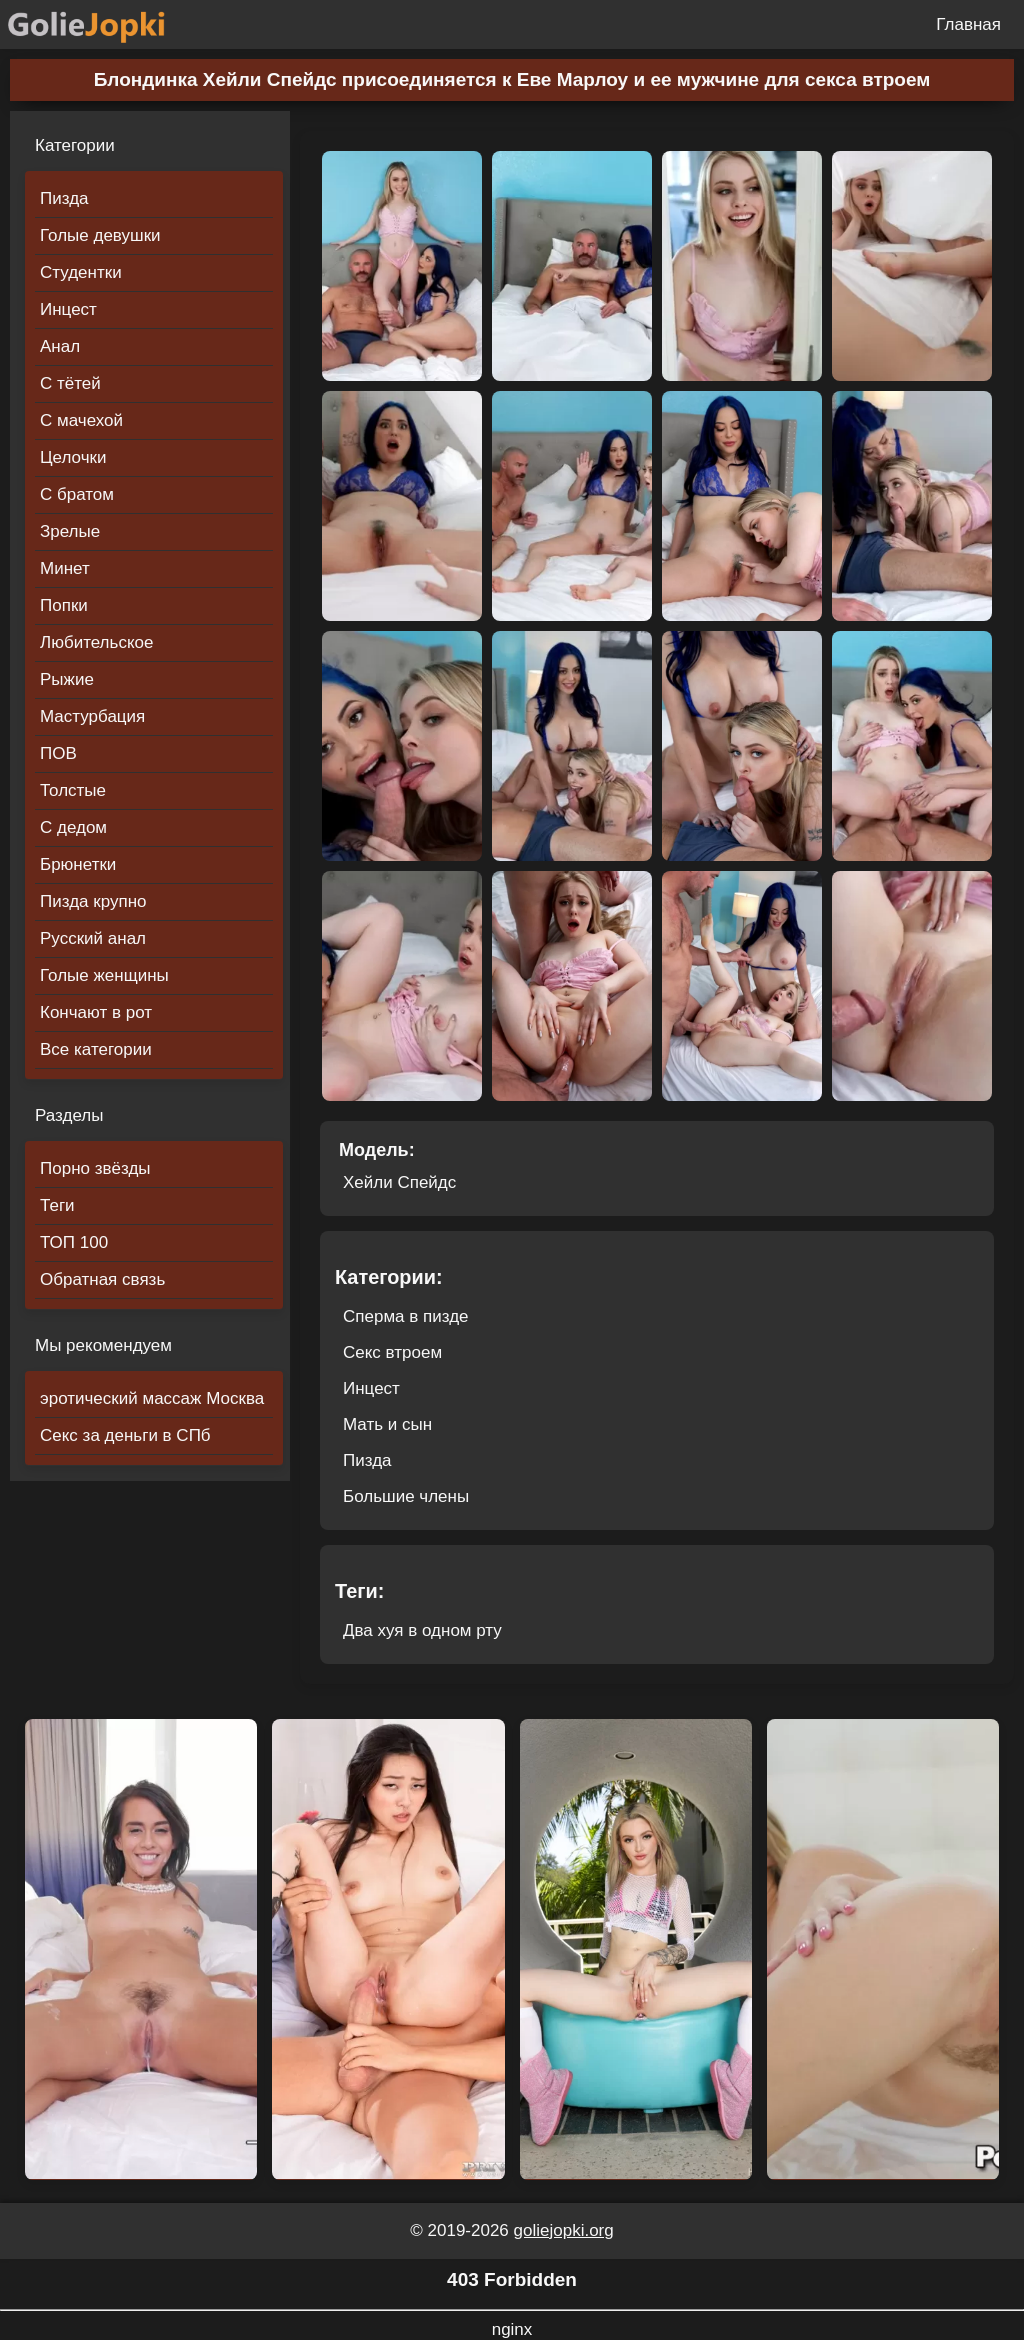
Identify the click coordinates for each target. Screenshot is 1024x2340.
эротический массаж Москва (152, 1398)
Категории (75, 145)
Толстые (73, 790)
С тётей (70, 383)
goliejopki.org (564, 2230)
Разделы (69, 1115)
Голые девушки (100, 235)
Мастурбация (92, 716)
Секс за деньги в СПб (125, 1435)
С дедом (73, 827)
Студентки (81, 272)
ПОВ (58, 753)
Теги (57, 1205)
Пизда (64, 198)
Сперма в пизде (406, 1316)
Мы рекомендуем (103, 1345)
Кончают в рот (96, 1012)
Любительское (96, 642)
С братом (77, 494)
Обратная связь (102, 1279)
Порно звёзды (95, 1168)
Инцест (68, 309)
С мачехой (81, 420)
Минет (65, 568)
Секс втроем (392, 1352)
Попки (64, 605)
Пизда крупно (93, 901)
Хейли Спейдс (399, 1182)
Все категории (96, 1049)
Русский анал (93, 938)
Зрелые (70, 531)
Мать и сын (387, 1424)
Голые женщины (104, 975)
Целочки (73, 457)
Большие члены (406, 1496)
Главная (968, 24)
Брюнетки (78, 864)
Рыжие (67, 679)
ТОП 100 (74, 1242)
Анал (60, 346)
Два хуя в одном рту (422, 1630)
